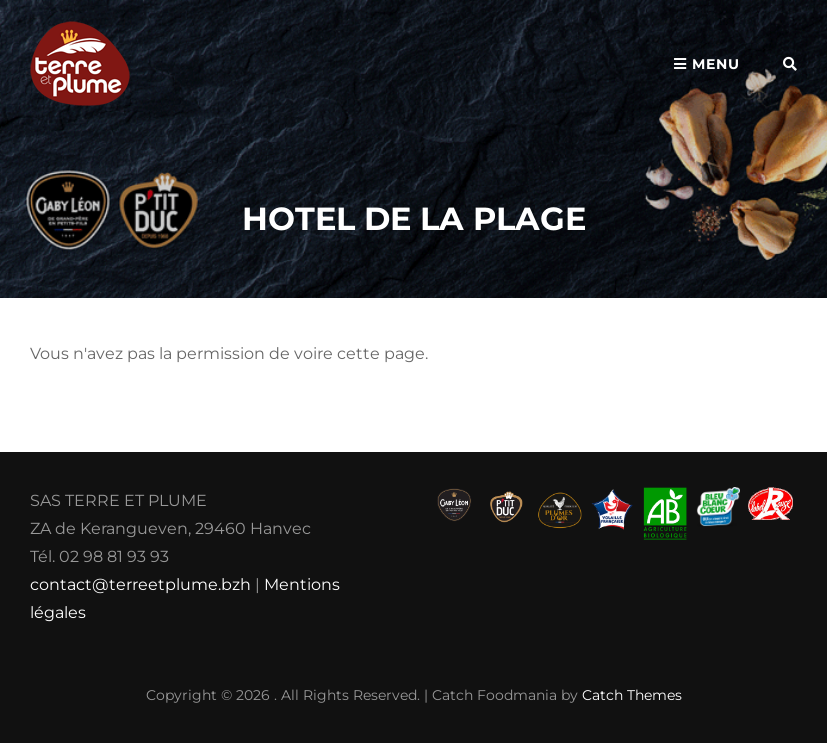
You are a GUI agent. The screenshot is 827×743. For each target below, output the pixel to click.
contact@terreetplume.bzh (140, 584)
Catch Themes (632, 695)
